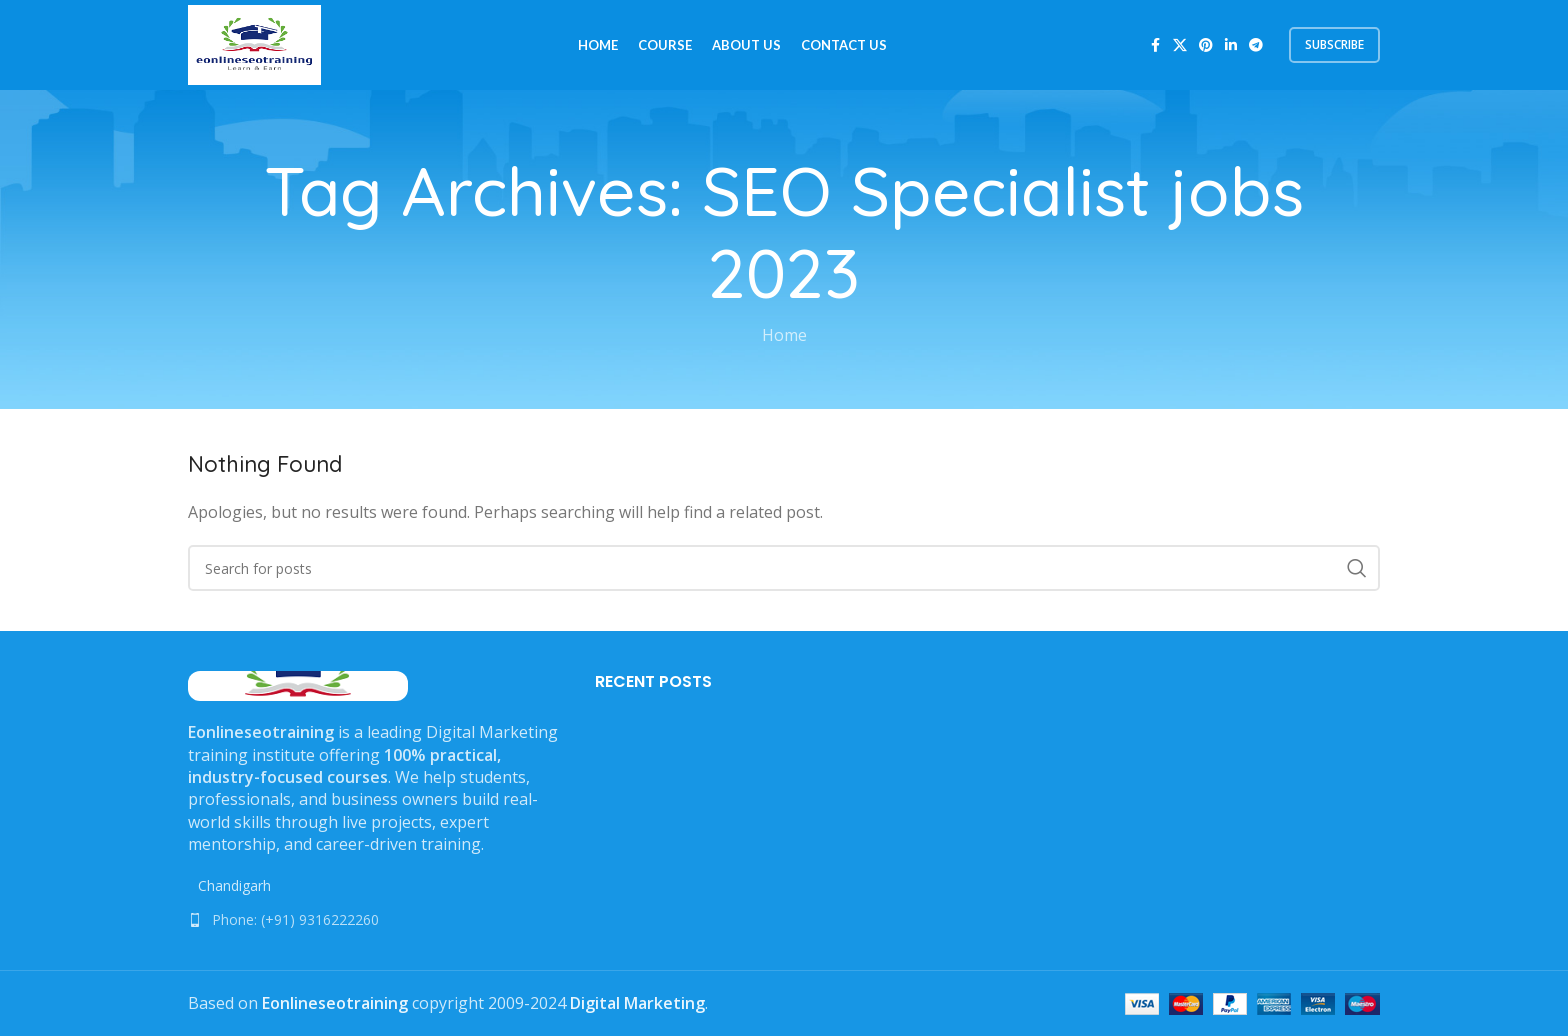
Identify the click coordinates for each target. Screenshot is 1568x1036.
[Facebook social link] (1155, 45)
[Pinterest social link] (1206, 45)
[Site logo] (254, 43)
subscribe (1334, 44)
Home (784, 335)
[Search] (784, 568)
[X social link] (1180, 45)
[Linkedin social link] (1231, 45)
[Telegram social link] (1256, 45)
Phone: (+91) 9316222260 (295, 919)
